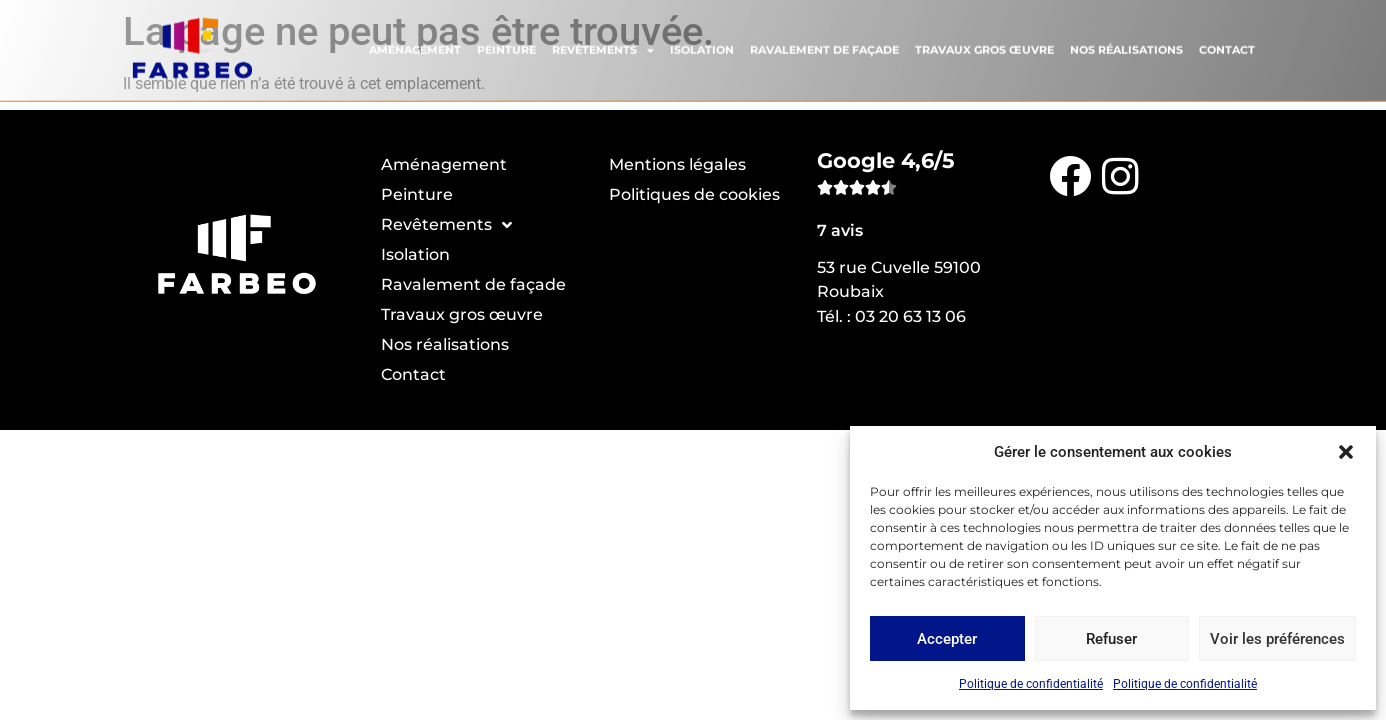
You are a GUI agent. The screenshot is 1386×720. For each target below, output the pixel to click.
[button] (1346, 452)
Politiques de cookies (694, 194)
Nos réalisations (1126, 46)
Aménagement (415, 46)
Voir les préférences (1277, 639)
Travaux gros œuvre (984, 46)
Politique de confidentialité (1031, 684)
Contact (1227, 46)
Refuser (1111, 639)
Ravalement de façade (824, 46)
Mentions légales (677, 164)
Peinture (506, 46)
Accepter (947, 639)
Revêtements (603, 46)
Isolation (702, 46)
